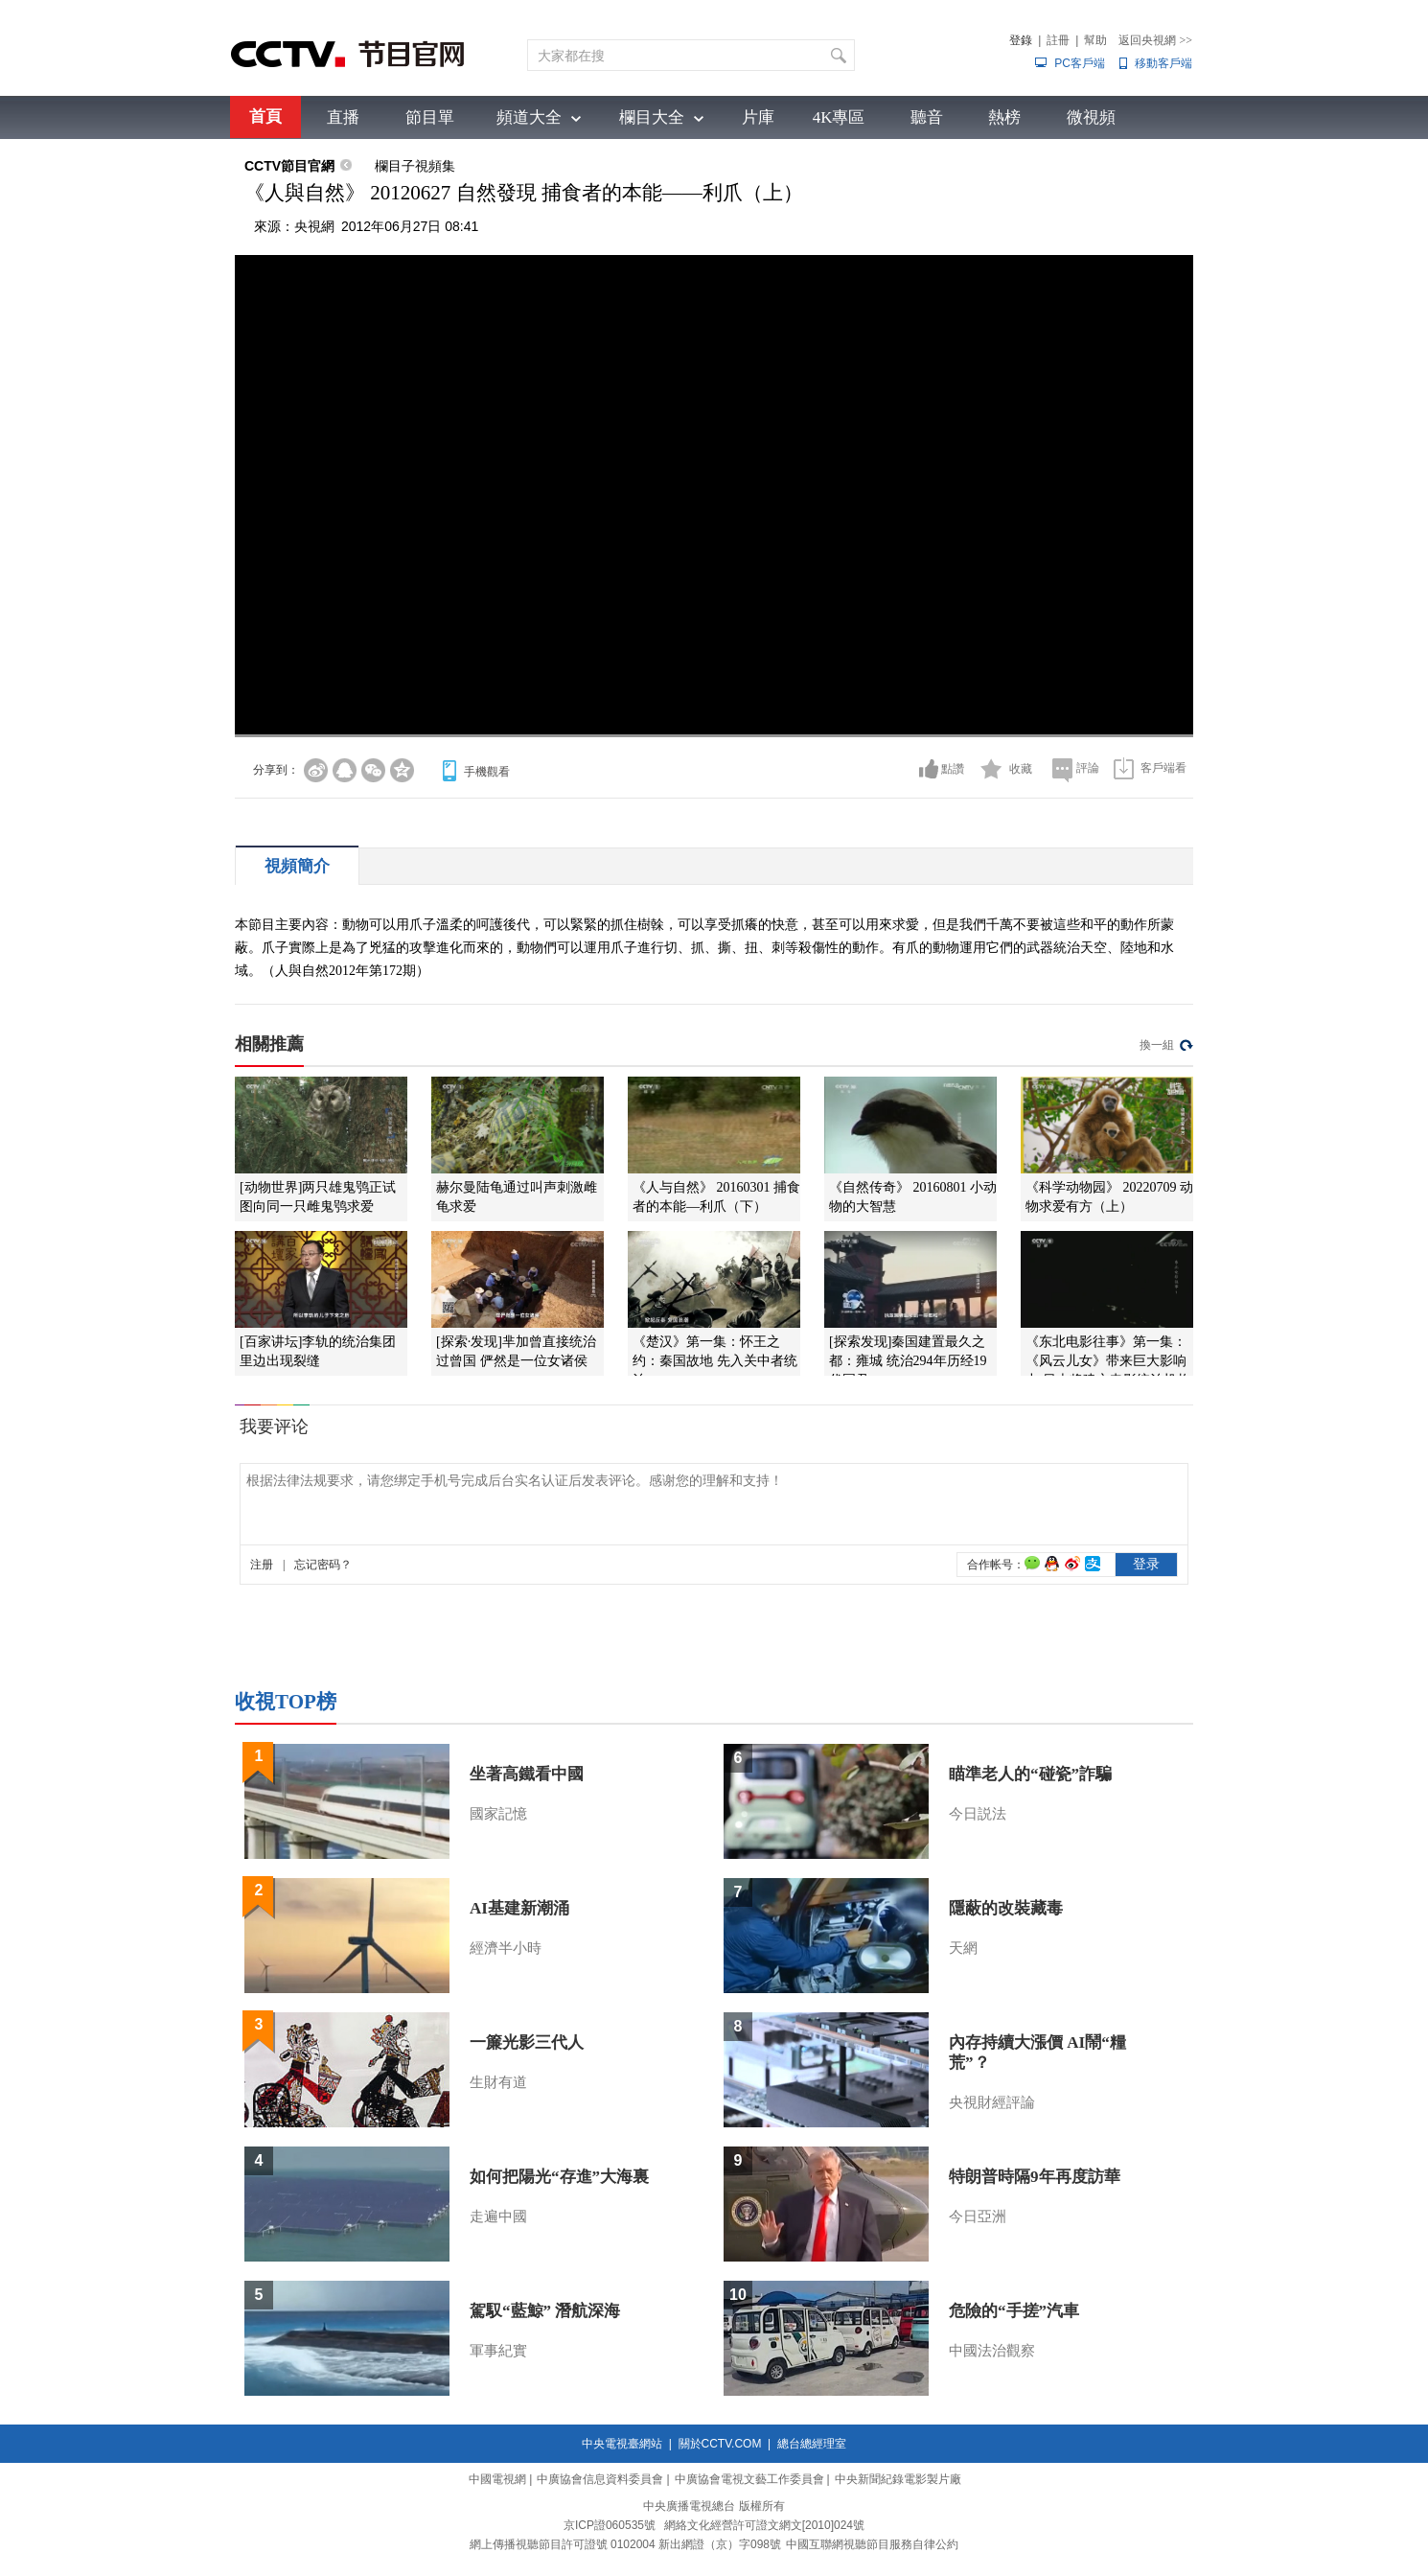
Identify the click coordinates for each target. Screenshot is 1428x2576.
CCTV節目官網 (289, 166)
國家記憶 (498, 1814)
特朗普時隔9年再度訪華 (1034, 2177)
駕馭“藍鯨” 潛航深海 (545, 2311)
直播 (343, 117)
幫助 (1095, 40)
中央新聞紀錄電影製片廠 (898, 2479)
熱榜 (1004, 117)
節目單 (429, 117)
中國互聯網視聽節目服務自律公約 (872, 2544)
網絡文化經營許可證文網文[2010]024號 (764, 2525)
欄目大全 (651, 117)
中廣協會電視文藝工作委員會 (749, 2479)
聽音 (926, 117)
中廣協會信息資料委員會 (600, 2479)
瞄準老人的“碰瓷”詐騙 (1030, 1774)
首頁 (265, 116)
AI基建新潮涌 (519, 1908)
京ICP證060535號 (610, 2525)
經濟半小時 (505, 1948)
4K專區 (839, 117)
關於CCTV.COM (720, 2443)
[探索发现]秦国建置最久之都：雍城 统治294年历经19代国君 (908, 1360)
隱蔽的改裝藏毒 (1006, 1908)
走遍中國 (498, 2216)
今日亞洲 (977, 2216)
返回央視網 (1155, 40)
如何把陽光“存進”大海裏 (559, 2177)
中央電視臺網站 (622, 2443)
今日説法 (977, 1814)
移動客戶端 (1163, 63)
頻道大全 (529, 117)
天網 (963, 1948)
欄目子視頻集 (415, 166)
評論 (1087, 768)
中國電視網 (497, 2479)
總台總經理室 (811, 2443)
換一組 (1157, 1045)
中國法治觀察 (992, 2350)
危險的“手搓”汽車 (1014, 2311)
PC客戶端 (1079, 63)
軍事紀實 (498, 2350)
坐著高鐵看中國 (527, 1774)
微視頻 (1091, 117)
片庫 (758, 117)
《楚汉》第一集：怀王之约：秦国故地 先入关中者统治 (715, 1360)
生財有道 (498, 2082)
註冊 (1058, 40)
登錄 (1020, 40)
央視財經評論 (992, 2102)
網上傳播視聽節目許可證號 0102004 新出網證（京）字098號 (625, 2544)
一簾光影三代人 (527, 2042)
